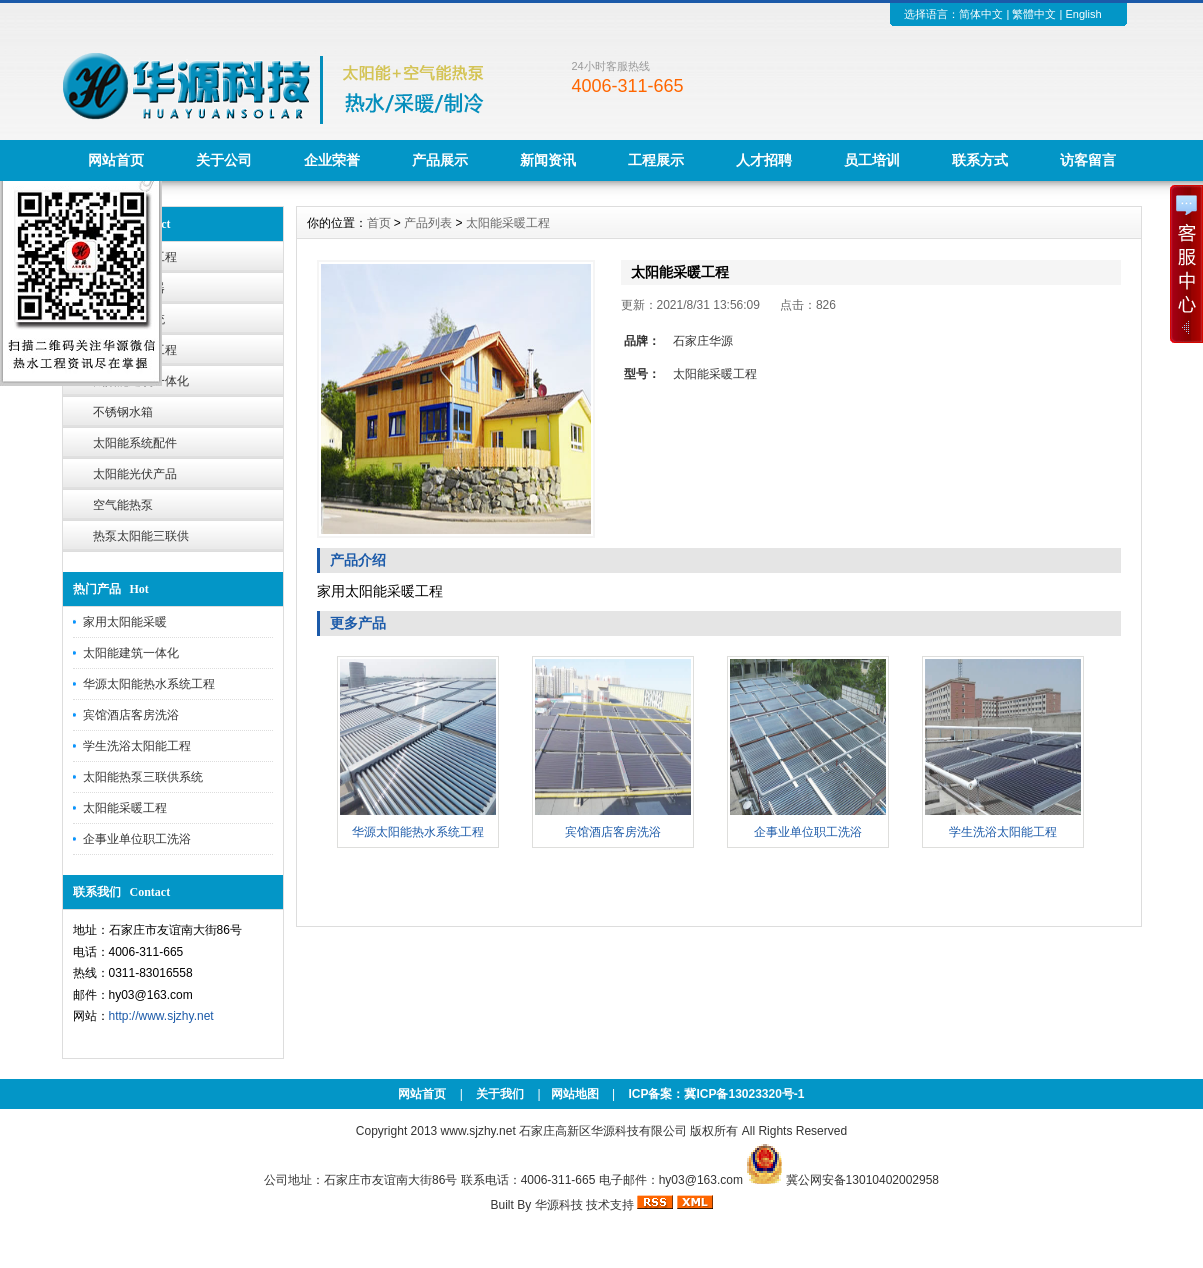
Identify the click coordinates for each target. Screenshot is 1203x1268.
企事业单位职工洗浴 (137, 839)
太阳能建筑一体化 (141, 381)
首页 (379, 223)
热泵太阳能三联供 (141, 536)
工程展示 (656, 160)
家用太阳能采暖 (125, 622)
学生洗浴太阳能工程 (137, 746)
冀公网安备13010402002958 (862, 1180)
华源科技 (559, 1205)
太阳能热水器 (129, 288)
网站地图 (575, 1094)
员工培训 (872, 160)
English (1083, 14)
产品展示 (440, 160)
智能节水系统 (129, 319)
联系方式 (980, 160)
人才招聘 (764, 160)
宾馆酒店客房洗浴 (131, 715)
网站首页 (116, 160)
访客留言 (1088, 160)
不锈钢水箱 (123, 412)
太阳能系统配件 (135, 443)
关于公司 (224, 160)
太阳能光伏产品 (135, 474)
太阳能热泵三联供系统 (143, 777)
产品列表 (428, 223)
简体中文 (981, 14)
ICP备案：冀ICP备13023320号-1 (714, 1094)
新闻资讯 (548, 160)
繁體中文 (1034, 14)
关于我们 (500, 1094)
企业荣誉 (332, 160)
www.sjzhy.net (478, 1131)
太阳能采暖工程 (135, 350)
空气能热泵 (123, 505)
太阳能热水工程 (135, 257)
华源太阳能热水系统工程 (149, 684)
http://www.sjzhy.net (161, 1016)
